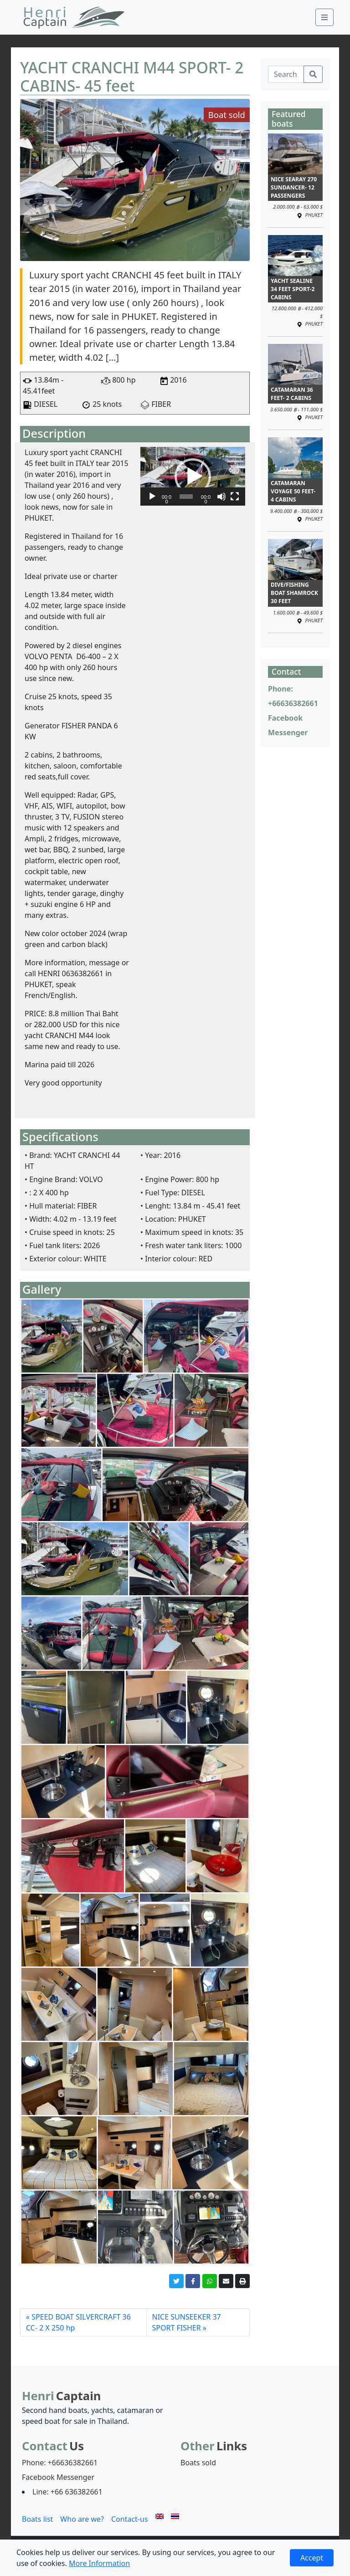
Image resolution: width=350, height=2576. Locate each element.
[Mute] (221, 496)
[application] (192, 476)
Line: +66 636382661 (67, 2492)
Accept (311, 2558)
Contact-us (129, 2519)
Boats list (37, 2519)
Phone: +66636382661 (60, 2463)
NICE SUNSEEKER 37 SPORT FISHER (186, 2322)
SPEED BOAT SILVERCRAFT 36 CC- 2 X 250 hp (78, 2322)
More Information (99, 2563)
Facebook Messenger (58, 2477)
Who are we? (82, 2519)
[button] (193, 476)
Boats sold (198, 2463)
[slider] (186, 496)
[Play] (152, 496)
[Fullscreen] (234, 496)
